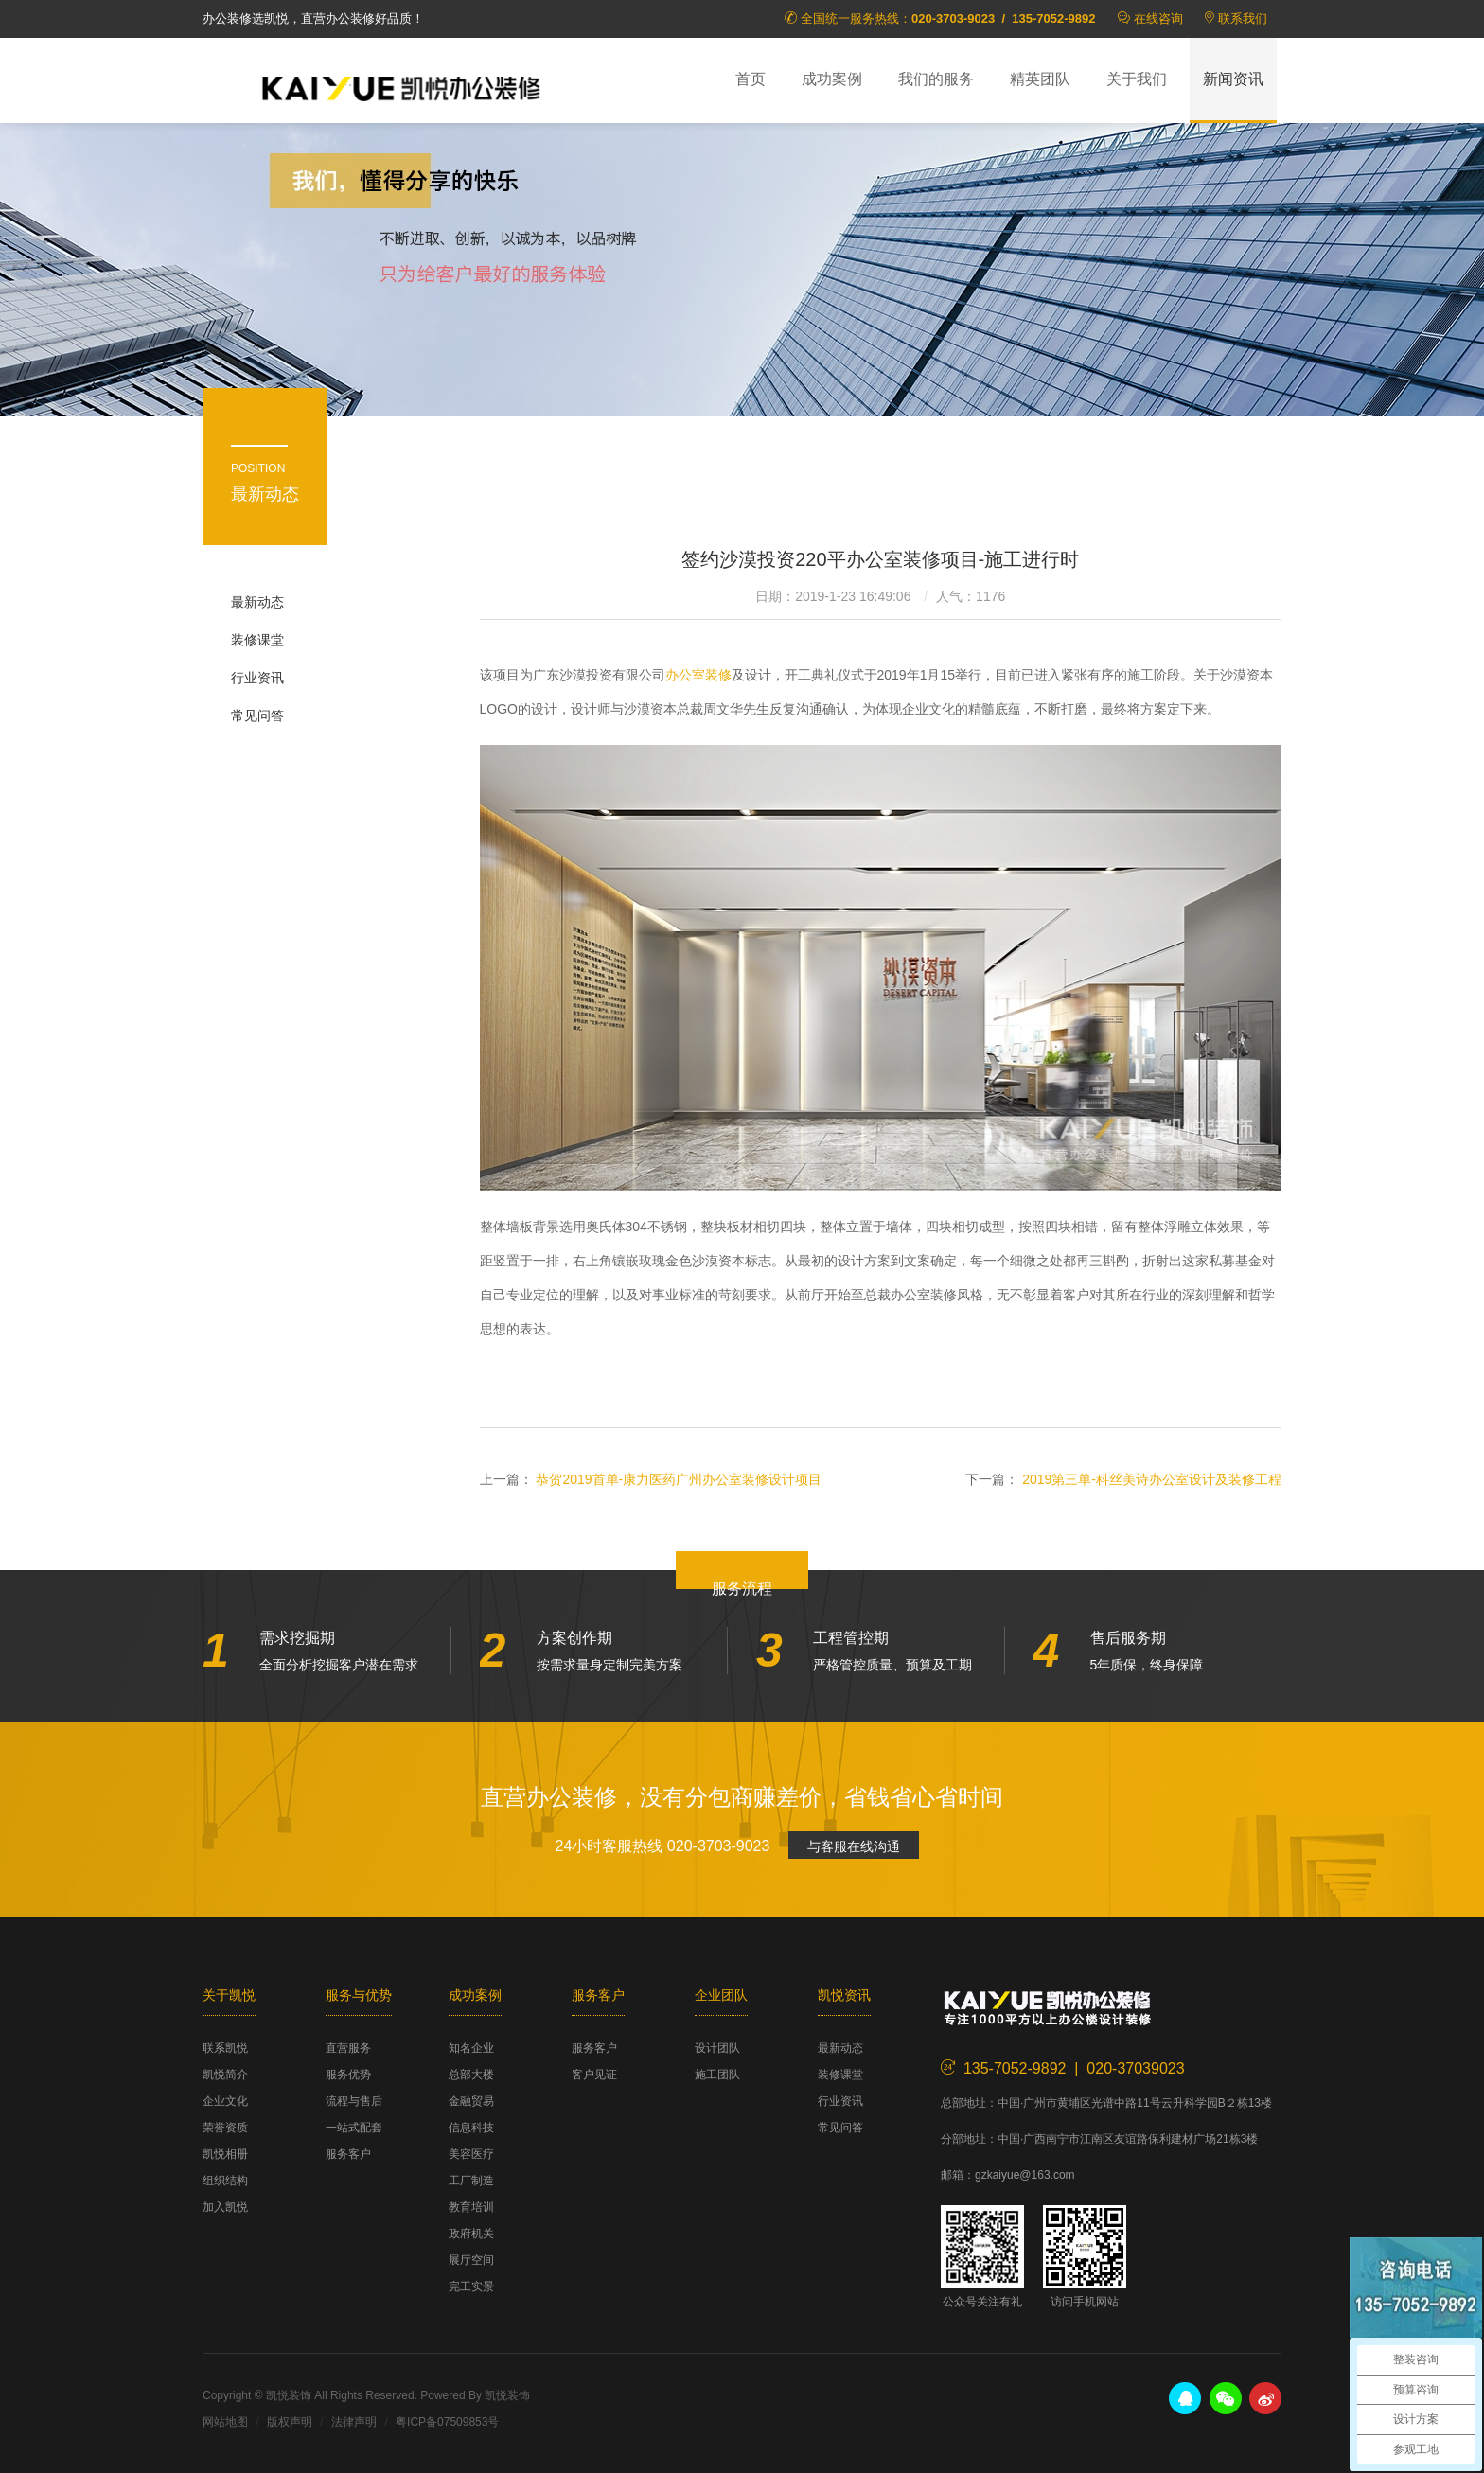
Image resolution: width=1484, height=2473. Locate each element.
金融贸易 (471, 2101)
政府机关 (471, 2233)
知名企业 (471, 2048)
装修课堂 (257, 639)
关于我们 (1136, 79)
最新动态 (257, 601)
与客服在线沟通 (853, 1846)
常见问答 (257, 715)
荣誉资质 (225, 2127)
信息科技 (471, 2127)
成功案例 (832, 79)
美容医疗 (471, 2154)
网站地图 (225, 2422)
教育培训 (471, 2207)
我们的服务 (936, 79)
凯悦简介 (225, 2074)
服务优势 (348, 2074)
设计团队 (717, 2048)
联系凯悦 (225, 2048)
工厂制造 (471, 2180)
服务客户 (348, 2154)
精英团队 (1040, 79)
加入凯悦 (225, 2207)
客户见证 (594, 2074)
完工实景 (471, 2286)
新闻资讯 (1233, 79)
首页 (750, 79)
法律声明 (354, 2422)
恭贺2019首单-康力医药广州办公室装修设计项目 (679, 1479)
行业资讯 (257, 677)
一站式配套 (354, 2127)
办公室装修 (698, 674)
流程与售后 (354, 2101)
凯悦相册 (225, 2154)
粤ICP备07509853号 (447, 2422)
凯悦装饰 (401, 86)
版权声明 (289, 2422)
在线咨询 (1158, 18)
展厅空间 (471, 2260)
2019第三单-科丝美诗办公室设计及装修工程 (1151, 1479)
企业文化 (225, 2101)
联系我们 (1242, 18)
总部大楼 (471, 2074)
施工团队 (717, 2074)
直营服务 (348, 2048)
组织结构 (225, 2180)
